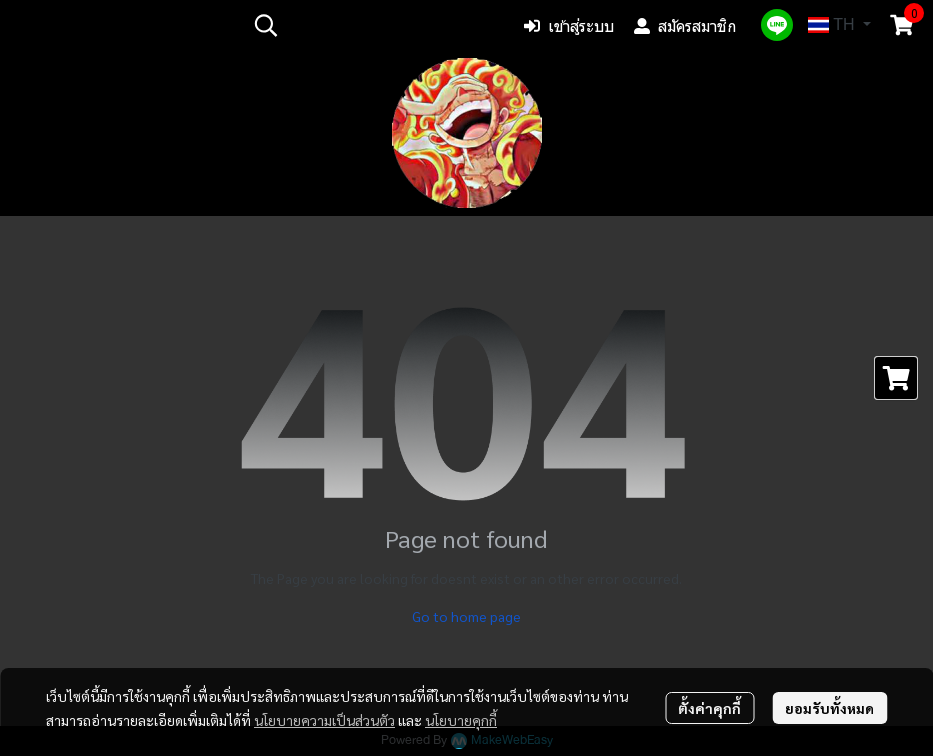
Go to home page (466, 616)
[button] (374, 25)
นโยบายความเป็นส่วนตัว (324, 720)
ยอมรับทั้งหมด (829, 708)
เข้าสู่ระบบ (569, 25)
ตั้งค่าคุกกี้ (709, 708)
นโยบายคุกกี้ (461, 720)
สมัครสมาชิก (685, 25)
